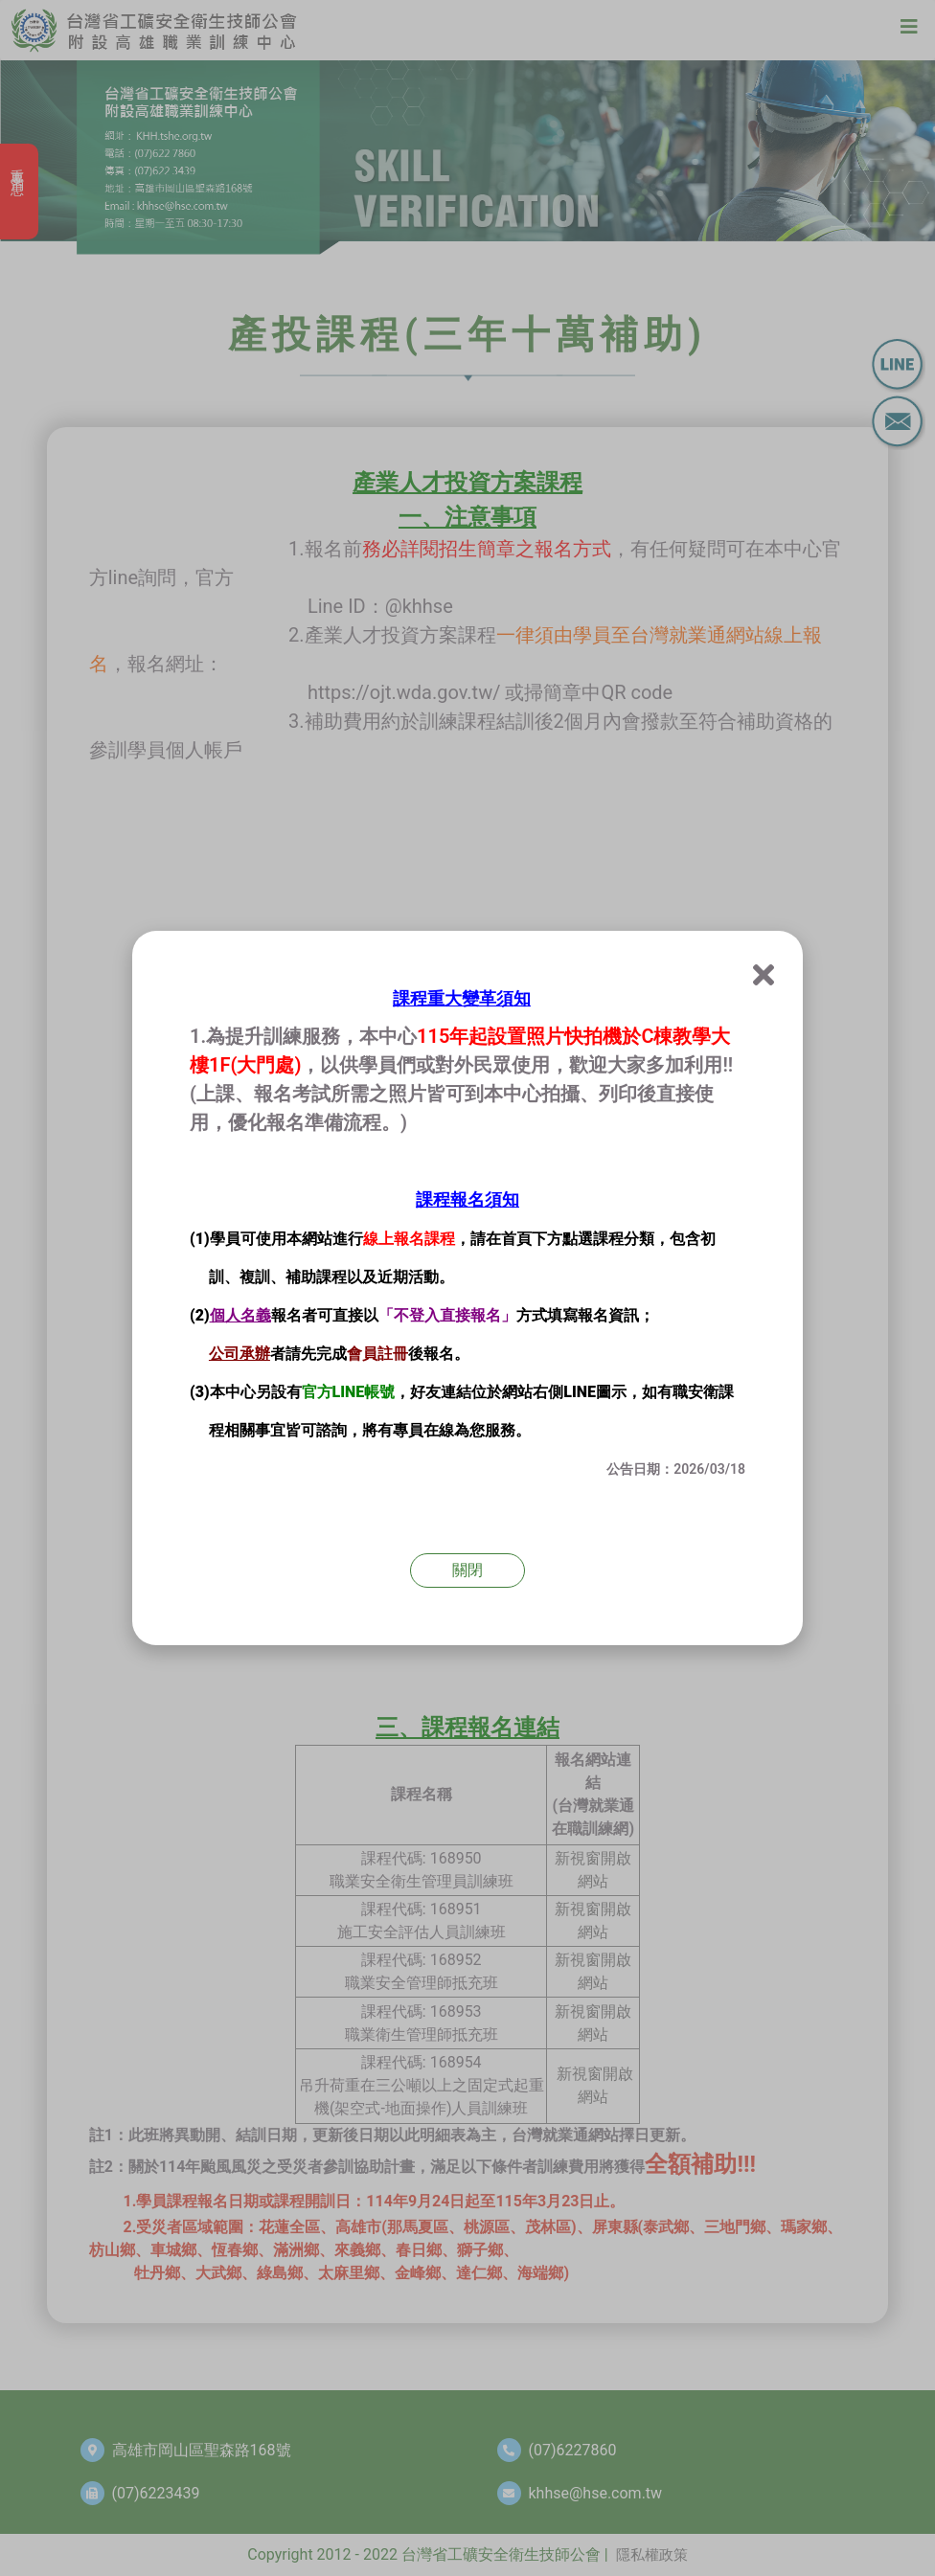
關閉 (467, 1570)
